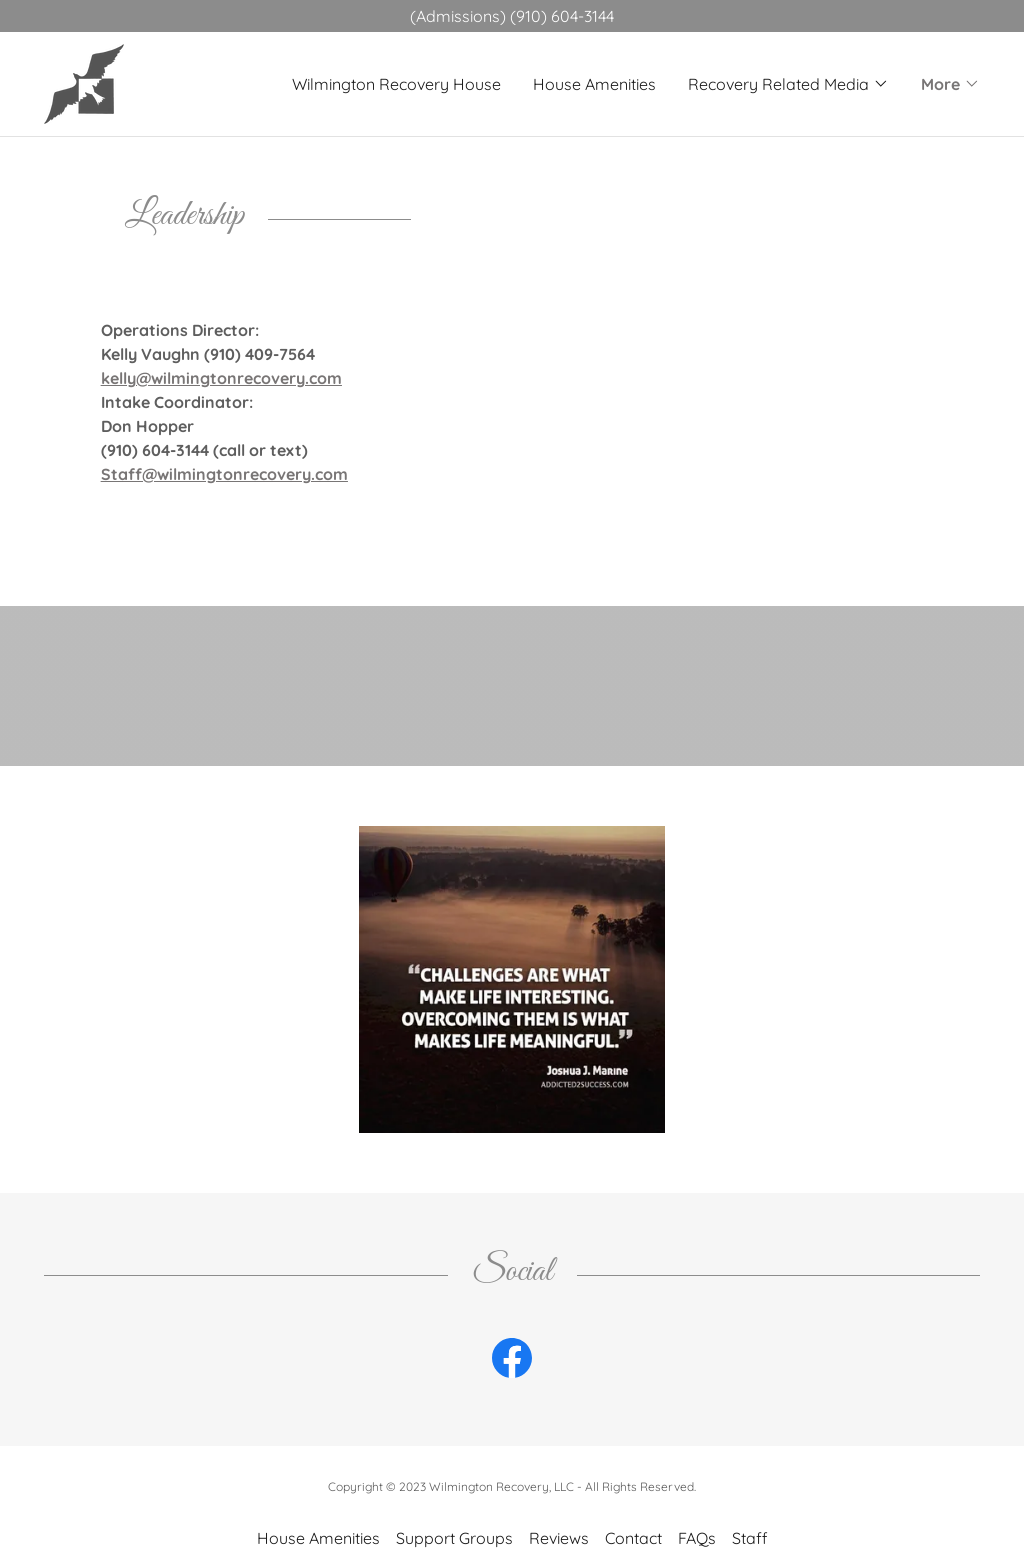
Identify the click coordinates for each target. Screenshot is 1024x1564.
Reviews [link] (559, 1538)
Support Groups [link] (454, 1538)
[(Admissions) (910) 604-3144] (512, 16)
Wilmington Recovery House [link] (396, 84)
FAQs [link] (697, 1538)
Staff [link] (750, 1538)
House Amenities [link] (594, 84)
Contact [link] (633, 1538)
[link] (84, 82)
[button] (788, 84)
